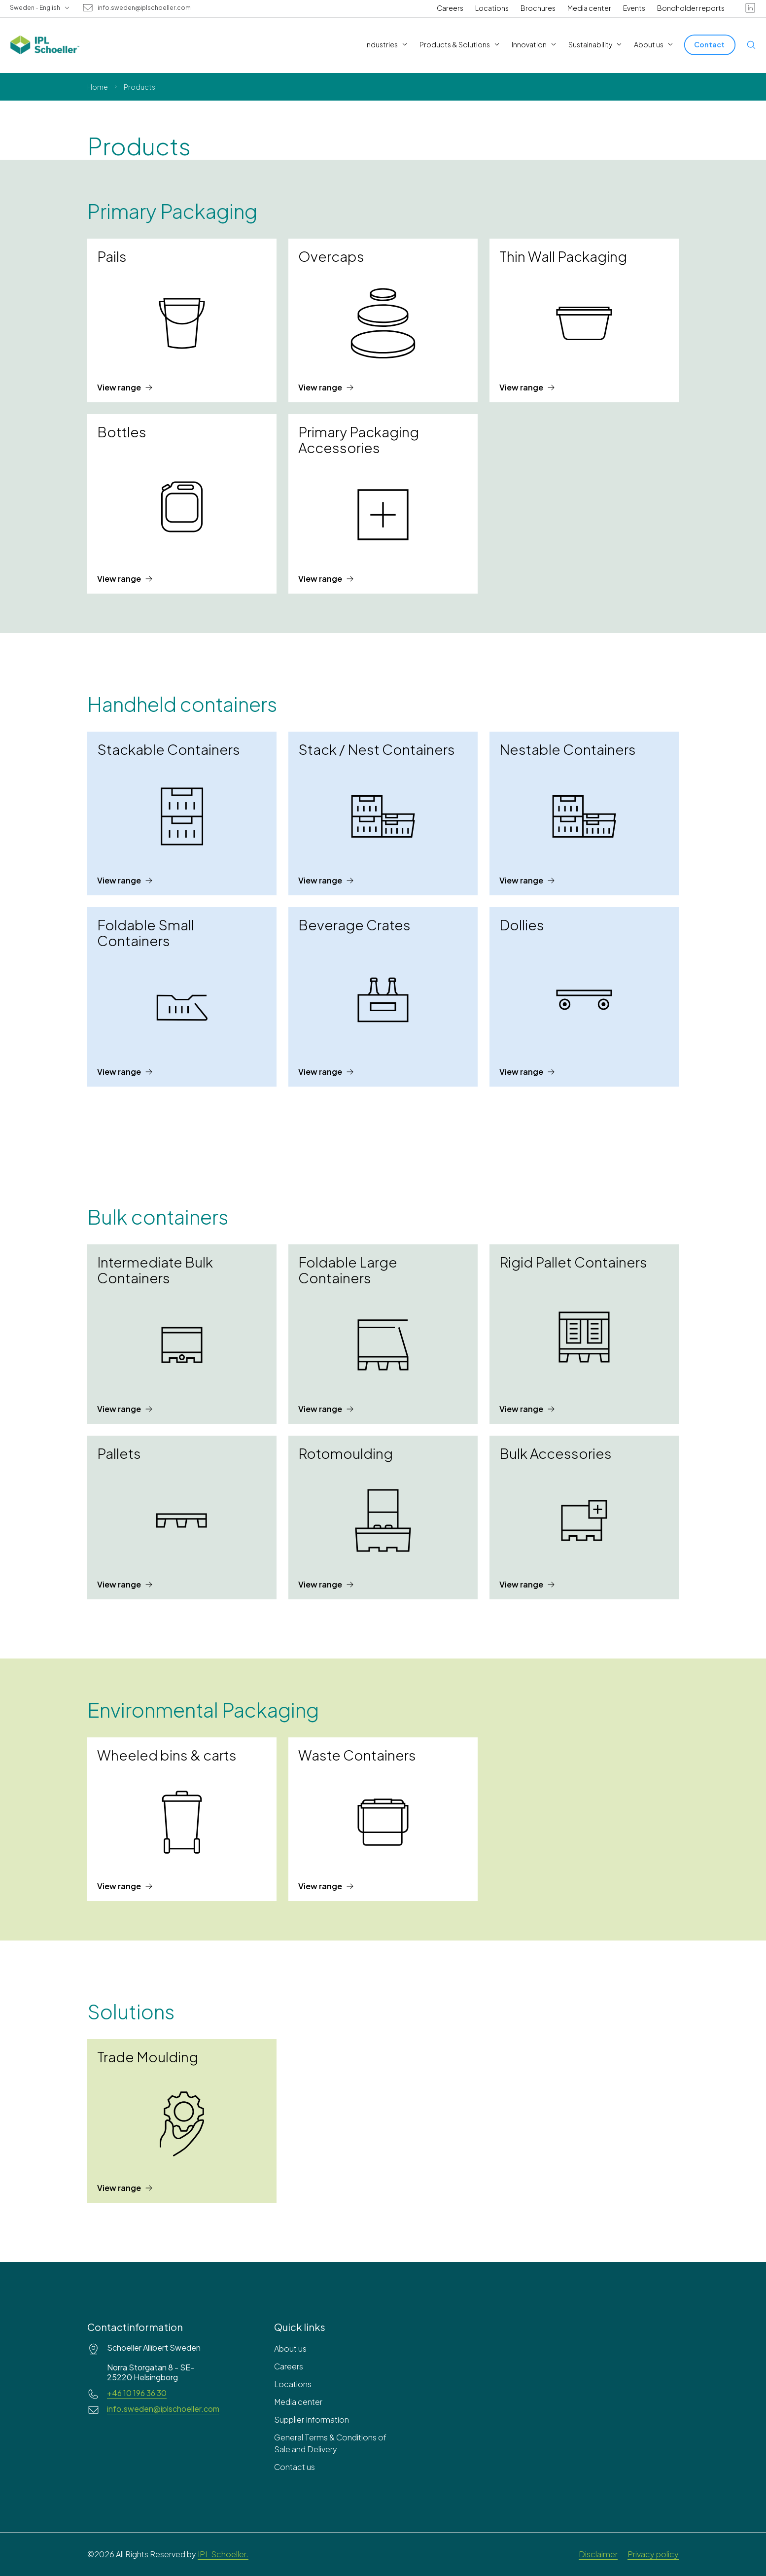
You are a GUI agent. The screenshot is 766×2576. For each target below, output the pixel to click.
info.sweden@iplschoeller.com (144, 7)
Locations (492, 7)
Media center (589, 7)
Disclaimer (598, 2554)
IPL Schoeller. (223, 2554)
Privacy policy (653, 2554)
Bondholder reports (691, 7)
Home (97, 86)
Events (634, 7)
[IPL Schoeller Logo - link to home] (45, 45)
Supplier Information (311, 2419)
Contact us (294, 2467)
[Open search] (751, 45)
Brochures (538, 7)
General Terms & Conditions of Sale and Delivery (330, 2443)
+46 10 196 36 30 (137, 2393)
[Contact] (709, 45)
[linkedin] (750, 8)
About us (290, 2348)
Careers (450, 7)
